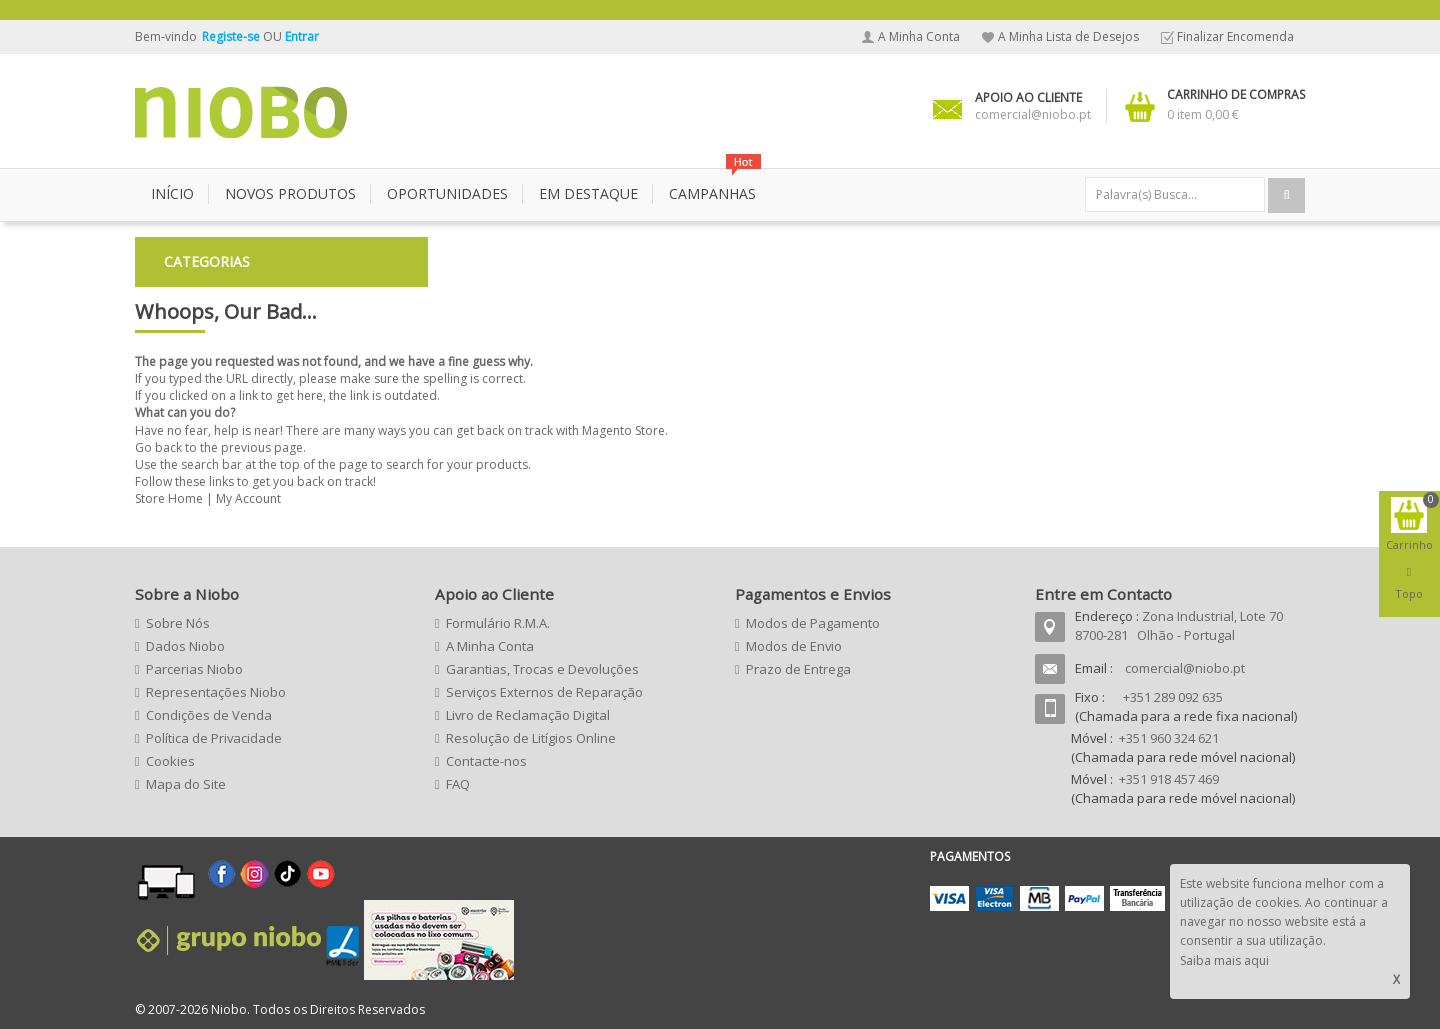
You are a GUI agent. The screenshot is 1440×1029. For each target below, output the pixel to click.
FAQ (458, 784)
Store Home (169, 498)
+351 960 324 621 (1169, 738)
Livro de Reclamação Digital (528, 715)
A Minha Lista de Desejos (1068, 36)
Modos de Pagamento (813, 623)
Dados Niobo (185, 646)
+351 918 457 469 (1169, 779)
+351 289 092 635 (1173, 697)
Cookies (170, 761)
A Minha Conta (919, 36)
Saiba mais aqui (1224, 960)
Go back (158, 447)
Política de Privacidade (214, 738)
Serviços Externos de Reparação (544, 692)
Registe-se (232, 36)
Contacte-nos (486, 761)
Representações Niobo (216, 692)
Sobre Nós (178, 623)
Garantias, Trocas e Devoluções (542, 669)
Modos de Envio (794, 646)
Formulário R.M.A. (498, 623)
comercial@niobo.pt (1185, 668)
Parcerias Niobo (194, 669)
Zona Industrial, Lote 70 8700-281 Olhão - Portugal (1179, 625)
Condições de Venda (209, 715)
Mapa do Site (186, 784)
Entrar (302, 36)
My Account (248, 498)
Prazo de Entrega (798, 669)
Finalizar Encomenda (1235, 36)
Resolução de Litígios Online (531, 738)
